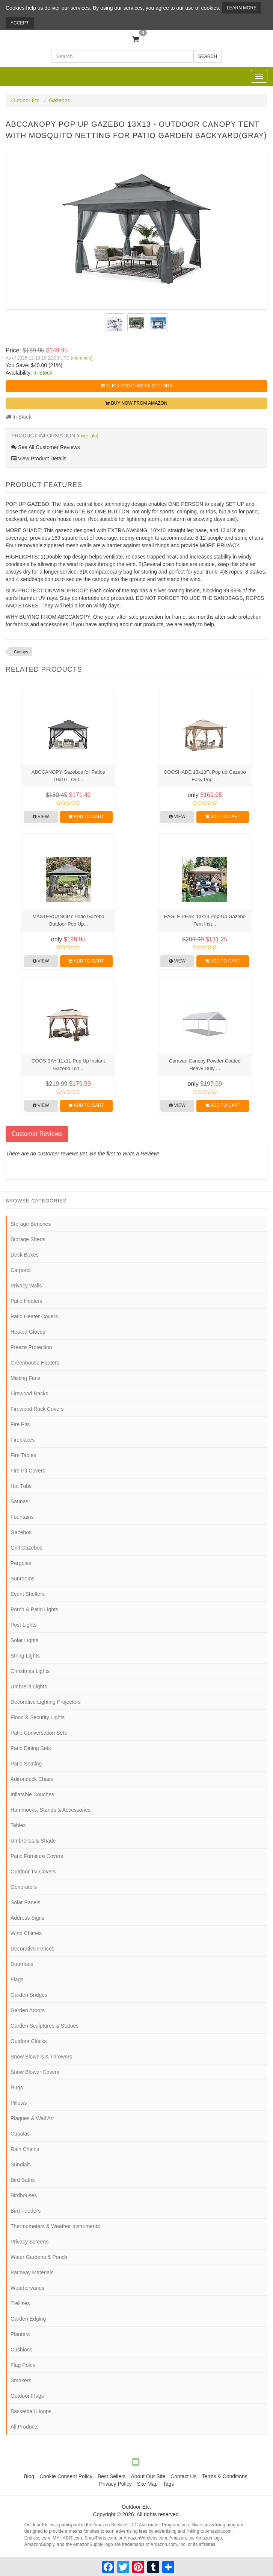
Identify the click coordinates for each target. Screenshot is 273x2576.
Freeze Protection (31, 1347)
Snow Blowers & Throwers (41, 2057)
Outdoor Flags (27, 2396)
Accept (20, 23)
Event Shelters (28, 1594)
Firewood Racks (29, 1393)
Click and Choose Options (136, 386)
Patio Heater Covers (34, 1316)
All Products (25, 2427)
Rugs (17, 2087)
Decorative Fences (32, 1949)
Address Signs (27, 1918)
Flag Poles (23, 2365)
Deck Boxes (25, 1255)
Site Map (147, 2484)
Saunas (19, 1501)
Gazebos (59, 100)
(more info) (81, 358)
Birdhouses (24, 2195)
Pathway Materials (32, 2272)
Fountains (22, 1517)
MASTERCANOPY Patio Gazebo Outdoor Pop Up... (68, 920)
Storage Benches (31, 1224)
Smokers (21, 2380)
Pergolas (21, 1563)
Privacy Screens (29, 2242)
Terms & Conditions (224, 2476)
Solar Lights (24, 1640)
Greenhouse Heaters (35, 1363)
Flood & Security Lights (38, 1717)
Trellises (20, 2303)
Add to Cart (86, 816)
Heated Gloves (28, 1332)
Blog (29, 2476)
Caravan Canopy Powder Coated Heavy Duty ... (205, 1064)
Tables (18, 1825)
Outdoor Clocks (29, 2041)
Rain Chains (25, 2149)
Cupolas (20, 2134)
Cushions (21, 2350)
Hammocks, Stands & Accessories (50, 1810)
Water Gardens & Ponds (39, 2257)
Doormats (22, 1964)
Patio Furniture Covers (37, 1856)
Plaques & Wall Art (32, 2118)
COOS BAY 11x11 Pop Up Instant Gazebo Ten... (68, 1064)
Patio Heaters (26, 1301)
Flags (17, 1979)
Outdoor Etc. (26, 100)
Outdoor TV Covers (33, 1872)
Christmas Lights (30, 1671)
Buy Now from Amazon (136, 403)
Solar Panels (25, 1902)
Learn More (241, 8)
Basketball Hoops (31, 2411)
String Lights (25, 1656)
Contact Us (183, 2476)
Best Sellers (112, 2476)
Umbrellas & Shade (33, 1841)
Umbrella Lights (29, 1686)
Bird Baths (23, 2180)
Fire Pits (20, 1424)
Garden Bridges (29, 1995)
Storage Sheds (28, 1239)
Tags (168, 2484)
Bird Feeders (26, 2211)
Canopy (21, 652)
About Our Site (148, 2476)
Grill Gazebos (26, 1548)
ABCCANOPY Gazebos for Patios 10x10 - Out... (68, 775)
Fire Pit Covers (28, 1471)
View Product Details (38, 458)
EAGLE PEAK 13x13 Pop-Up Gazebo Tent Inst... (205, 920)
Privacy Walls (26, 1286)
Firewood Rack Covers (37, 1409)
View (41, 816)
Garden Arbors (28, 2010)
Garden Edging (28, 2319)
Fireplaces (23, 1440)
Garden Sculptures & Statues (44, 2026)
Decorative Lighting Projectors (46, 1702)
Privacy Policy (115, 2484)
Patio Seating (26, 1764)
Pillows (19, 2103)
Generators (24, 1887)
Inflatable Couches (32, 1794)
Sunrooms (23, 1579)
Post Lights (23, 1625)
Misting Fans (25, 1378)
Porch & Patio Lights (34, 1609)
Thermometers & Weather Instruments (55, 2226)
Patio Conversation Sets (39, 1733)
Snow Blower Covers (35, 2072)
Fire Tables (23, 1455)
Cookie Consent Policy (65, 2476)
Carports (21, 1270)
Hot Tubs (21, 1486)
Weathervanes (27, 2288)
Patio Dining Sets (31, 1748)
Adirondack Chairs (32, 1779)
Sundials (21, 2165)
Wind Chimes (26, 1933)
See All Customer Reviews (45, 447)
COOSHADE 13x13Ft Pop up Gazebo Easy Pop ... (205, 775)
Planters (20, 2334)
